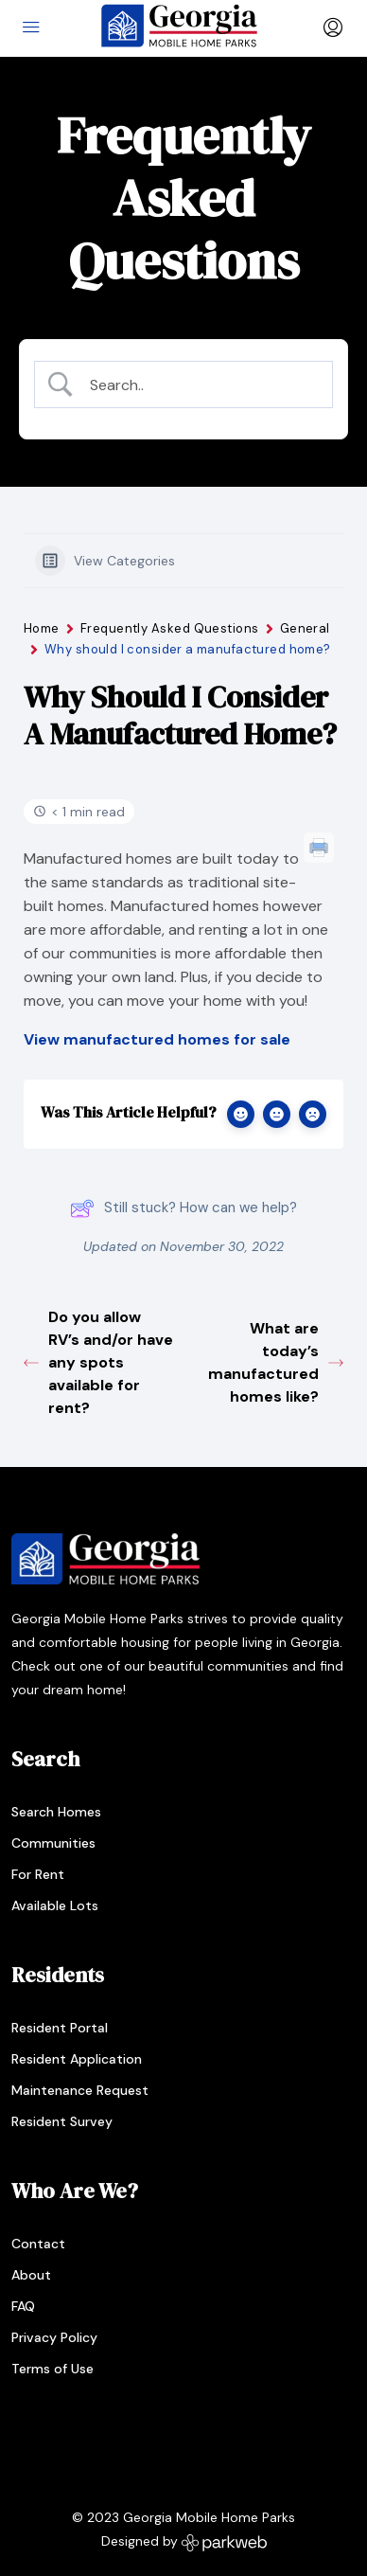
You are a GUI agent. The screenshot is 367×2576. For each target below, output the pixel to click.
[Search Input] (199, 385)
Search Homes (56, 1811)
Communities (53, 1843)
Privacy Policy (54, 2337)
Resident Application (76, 2058)
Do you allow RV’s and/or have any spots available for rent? (98, 1362)
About (31, 2274)
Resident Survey (62, 2121)
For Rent (37, 1874)
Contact (38, 2243)
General (305, 628)
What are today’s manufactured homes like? (275, 1362)
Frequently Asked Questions (169, 628)
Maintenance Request (80, 2090)
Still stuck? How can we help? (183, 1208)
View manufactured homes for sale (157, 1039)
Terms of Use (52, 2368)
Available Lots (54, 1905)
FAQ (23, 2306)
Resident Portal (59, 2027)
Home (42, 628)
